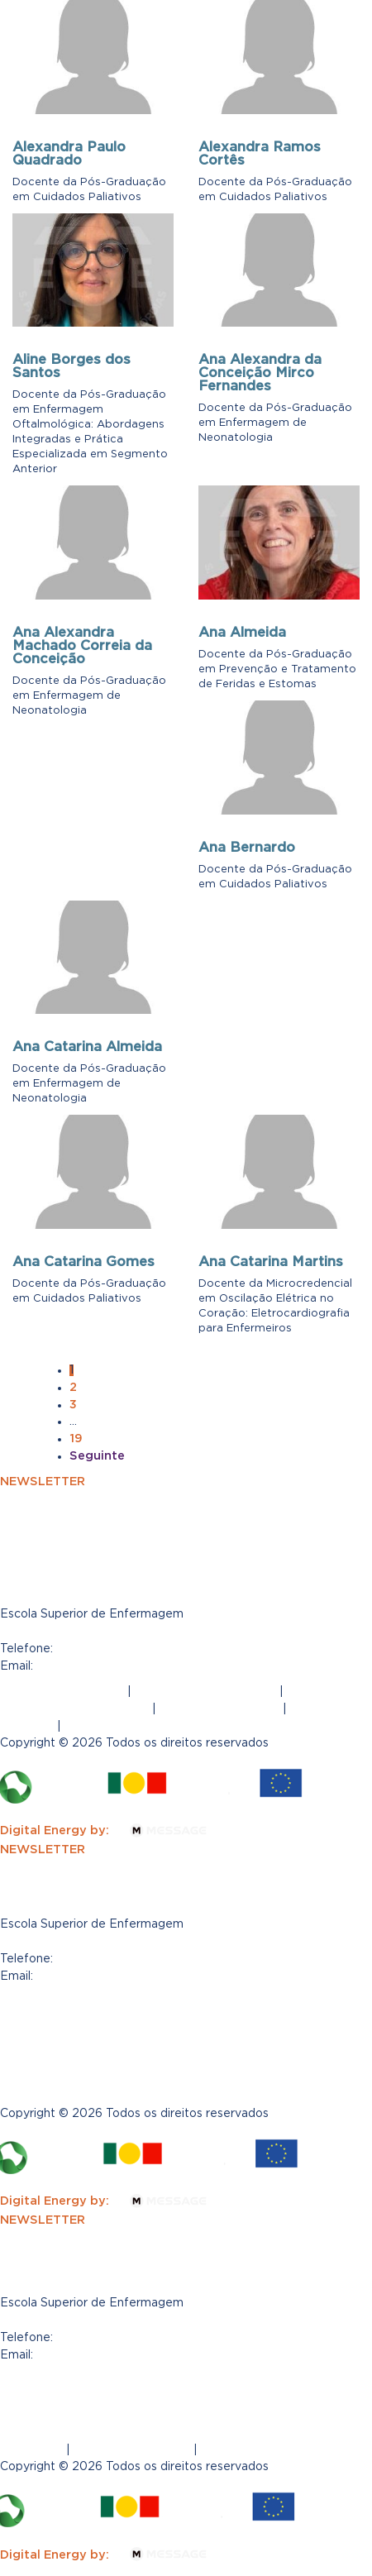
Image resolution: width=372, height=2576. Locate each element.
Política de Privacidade (205, 1691)
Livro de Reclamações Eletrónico (101, 2036)
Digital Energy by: (113, 1830)
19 (76, 1438)
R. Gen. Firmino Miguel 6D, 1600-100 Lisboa (132, 1941)
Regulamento (105, 1725)
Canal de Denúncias (219, 1708)
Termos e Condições (62, 1691)
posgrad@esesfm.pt (98, 1665)
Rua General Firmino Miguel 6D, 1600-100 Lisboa (148, 2319)
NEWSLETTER (42, 1481)
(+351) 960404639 (115, 1648)
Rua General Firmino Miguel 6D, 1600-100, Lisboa (150, 1630)
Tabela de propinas (58, 2070)
